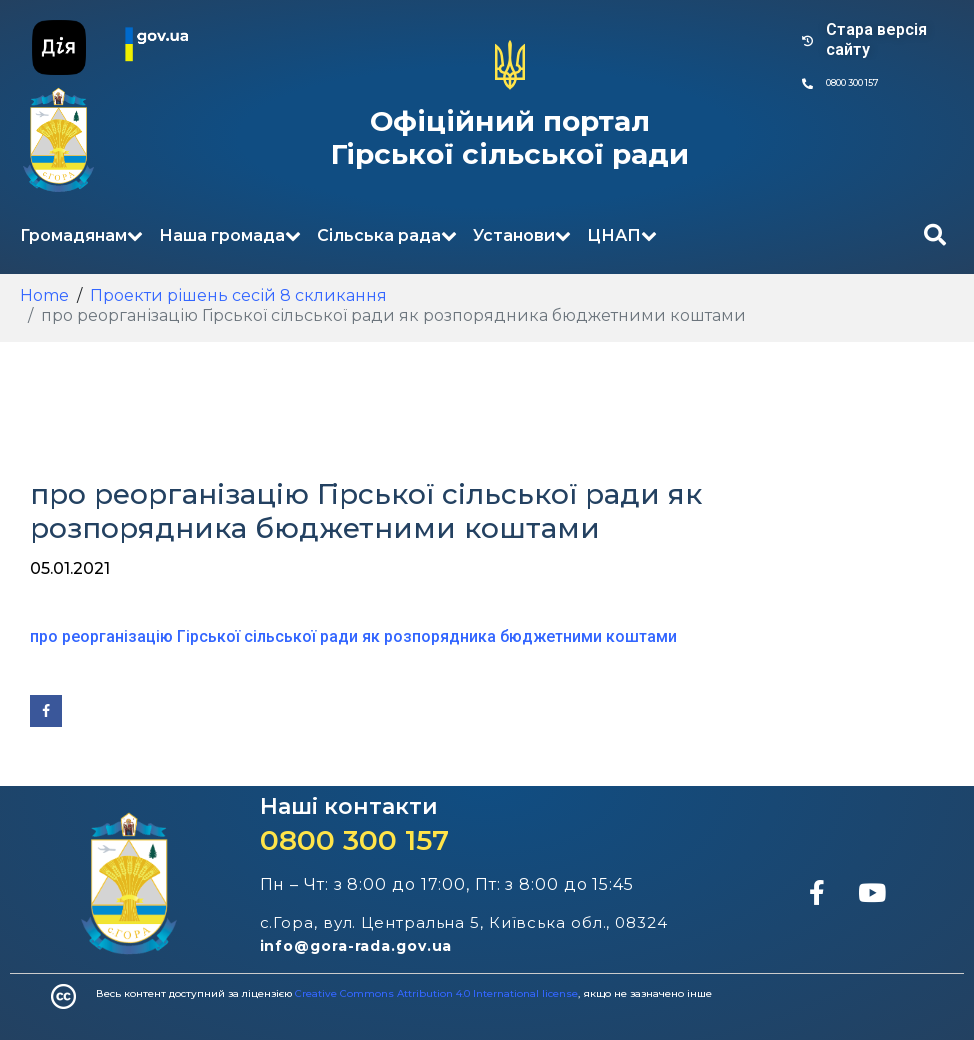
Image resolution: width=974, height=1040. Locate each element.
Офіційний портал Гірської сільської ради (510, 138)
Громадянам (81, 235)
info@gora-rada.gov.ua (356, 946)
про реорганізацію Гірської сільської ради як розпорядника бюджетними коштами (353, 636)
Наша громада (230, 235)
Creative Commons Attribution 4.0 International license (436, 993)
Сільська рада (387, 235)
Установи (522, 235)
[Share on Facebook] (46, 711)
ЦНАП (622, 235)
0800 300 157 (354, 840)
